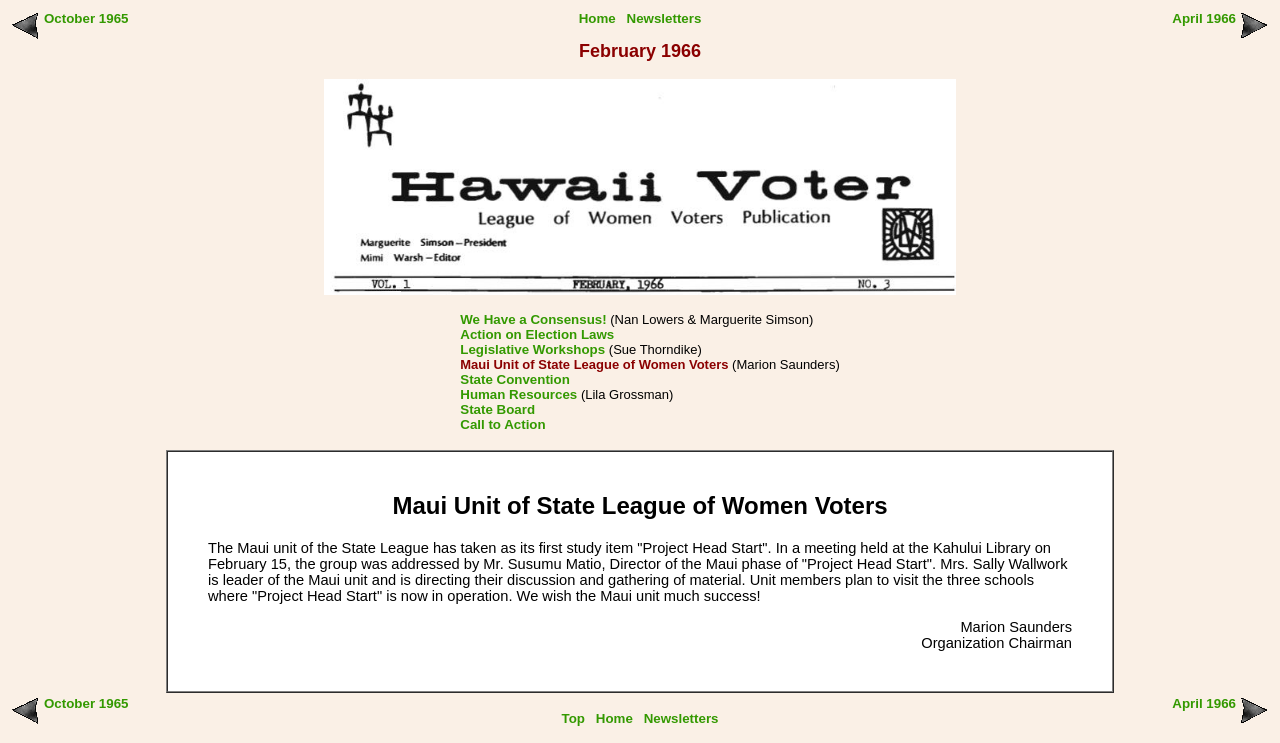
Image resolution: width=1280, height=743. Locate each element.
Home (597, 18)
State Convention (515, 379)
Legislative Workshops (532, 349)
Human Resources (518, 394)
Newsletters (664, 18)
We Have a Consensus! (533, 319)
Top (573, 718)
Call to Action (502, 424)
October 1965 (86, 18)
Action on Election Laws (537, 334)
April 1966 (1204, 18)
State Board (497, 409)
